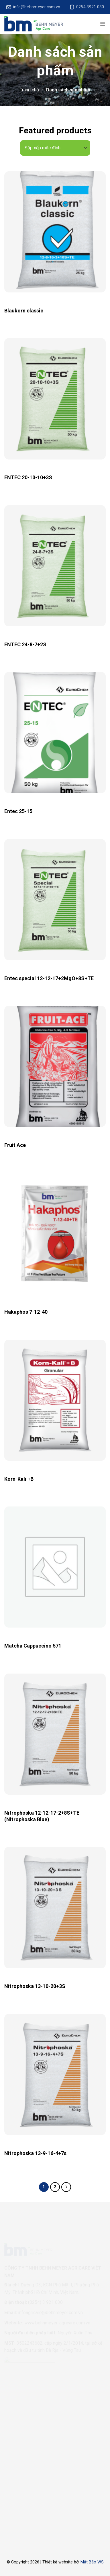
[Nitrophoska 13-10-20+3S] (55, 1907)
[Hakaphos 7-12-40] (55, 1233)
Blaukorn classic (23, 311)
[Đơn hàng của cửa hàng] (55, 148)
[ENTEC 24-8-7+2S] (55, 565)
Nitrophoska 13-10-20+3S (34, 1986)
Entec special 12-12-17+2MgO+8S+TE (49, 978)
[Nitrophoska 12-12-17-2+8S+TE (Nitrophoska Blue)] (55, 1734)
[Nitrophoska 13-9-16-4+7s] (55, 2074)
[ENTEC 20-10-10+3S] (55, 398)
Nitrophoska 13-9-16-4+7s (35, 2153)
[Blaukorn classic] (55, 231)
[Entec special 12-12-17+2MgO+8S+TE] (55, 899)
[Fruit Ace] (55, 1066)
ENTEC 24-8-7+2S (25, 644)
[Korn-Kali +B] (55, 1400)
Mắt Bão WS (92, 2562)
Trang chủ (29, 90)
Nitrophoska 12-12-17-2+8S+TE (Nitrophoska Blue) (41, 1816)
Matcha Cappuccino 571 (32, 1646)
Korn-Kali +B (19, 1479)
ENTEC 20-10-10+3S (28, 477)
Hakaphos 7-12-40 (26, 1312)
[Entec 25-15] (55, 732)
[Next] (66, 2187)
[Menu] (102, 23)
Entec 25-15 (18, 811)
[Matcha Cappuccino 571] (55, 1567)
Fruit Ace (15, 1145)
